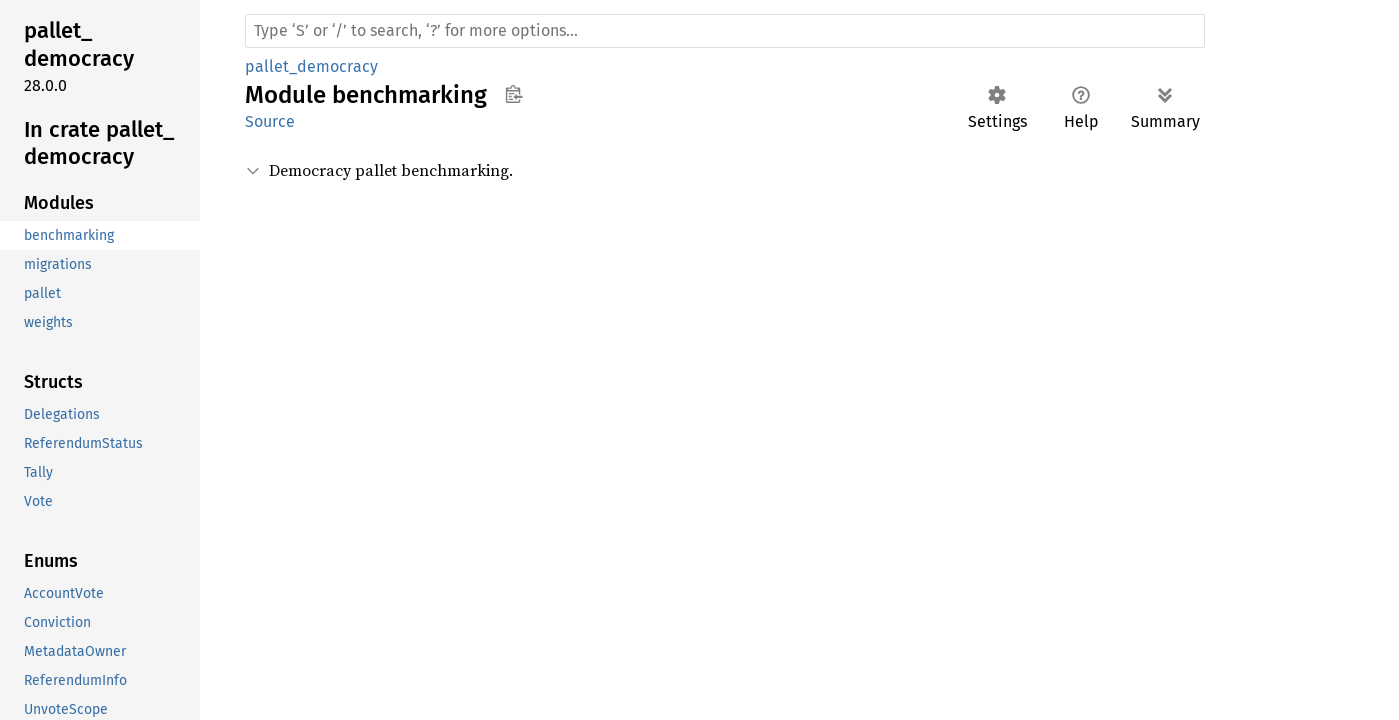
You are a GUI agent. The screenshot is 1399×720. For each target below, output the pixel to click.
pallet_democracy (311, 66)
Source (270, 121)
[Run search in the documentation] (725, 31)
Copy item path (513, 94)
